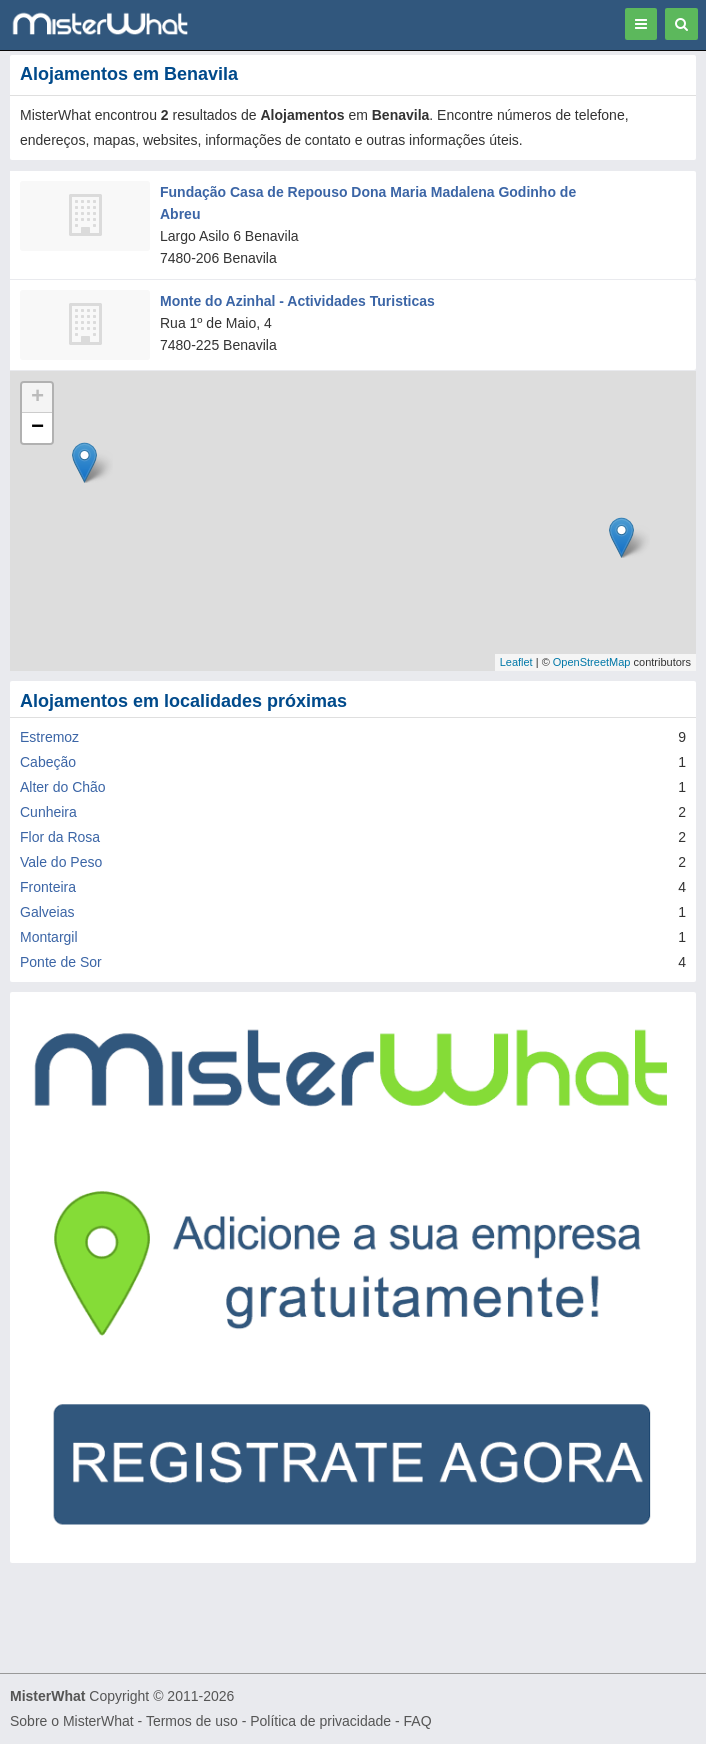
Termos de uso (192, 1721)
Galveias (47, 912)
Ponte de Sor (61, 962)
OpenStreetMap (592, 662)
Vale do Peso (61, 862)
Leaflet (516, 662)
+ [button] (37, 398)
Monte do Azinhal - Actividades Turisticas (297, 301)
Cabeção (48, 762)
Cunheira (48, 812)
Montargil (49, 937)
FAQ (418, 1721)
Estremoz (49, 737)
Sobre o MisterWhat (72, 1721)
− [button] (37, 428)
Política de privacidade (320, 1721)
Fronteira (48, 887)
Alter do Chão (63, 787)
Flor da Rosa (60, 837)
